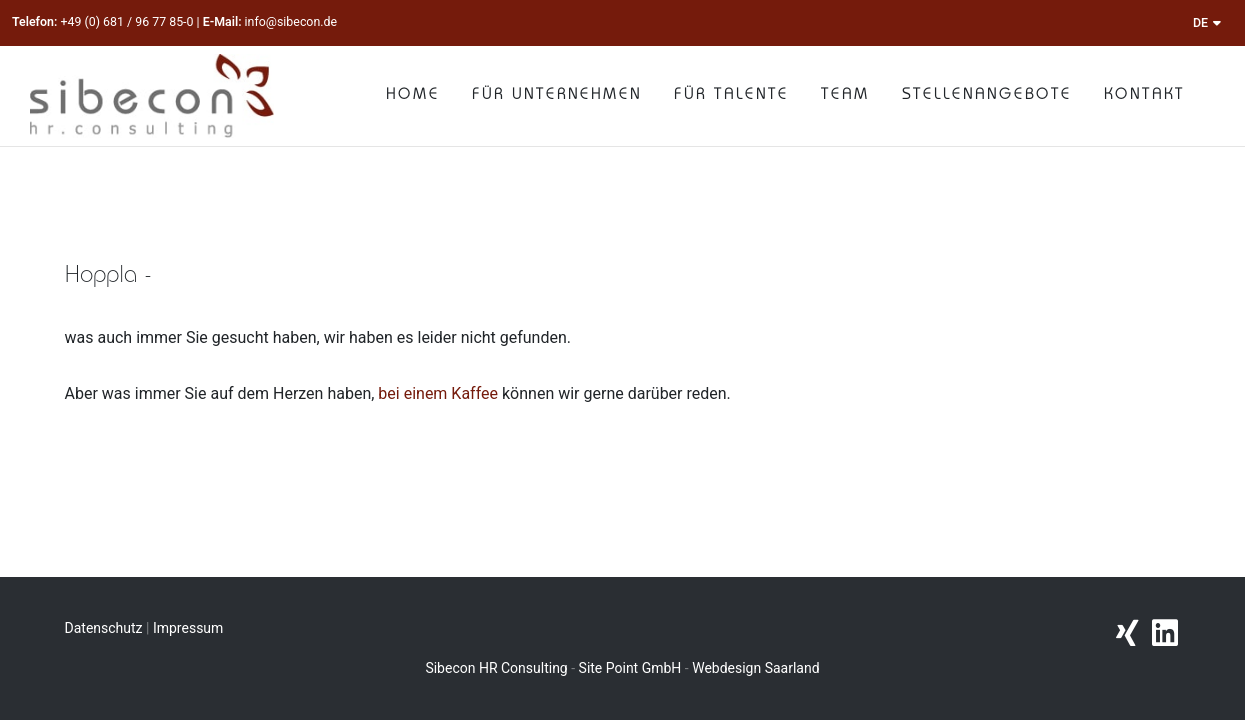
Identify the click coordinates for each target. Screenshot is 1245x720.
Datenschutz (104, 628)
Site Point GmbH (630, 668)
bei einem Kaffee (438, 393)
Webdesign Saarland (755, 668)
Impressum (188, 628)
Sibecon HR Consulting (496, 668)
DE (1207, 22)
